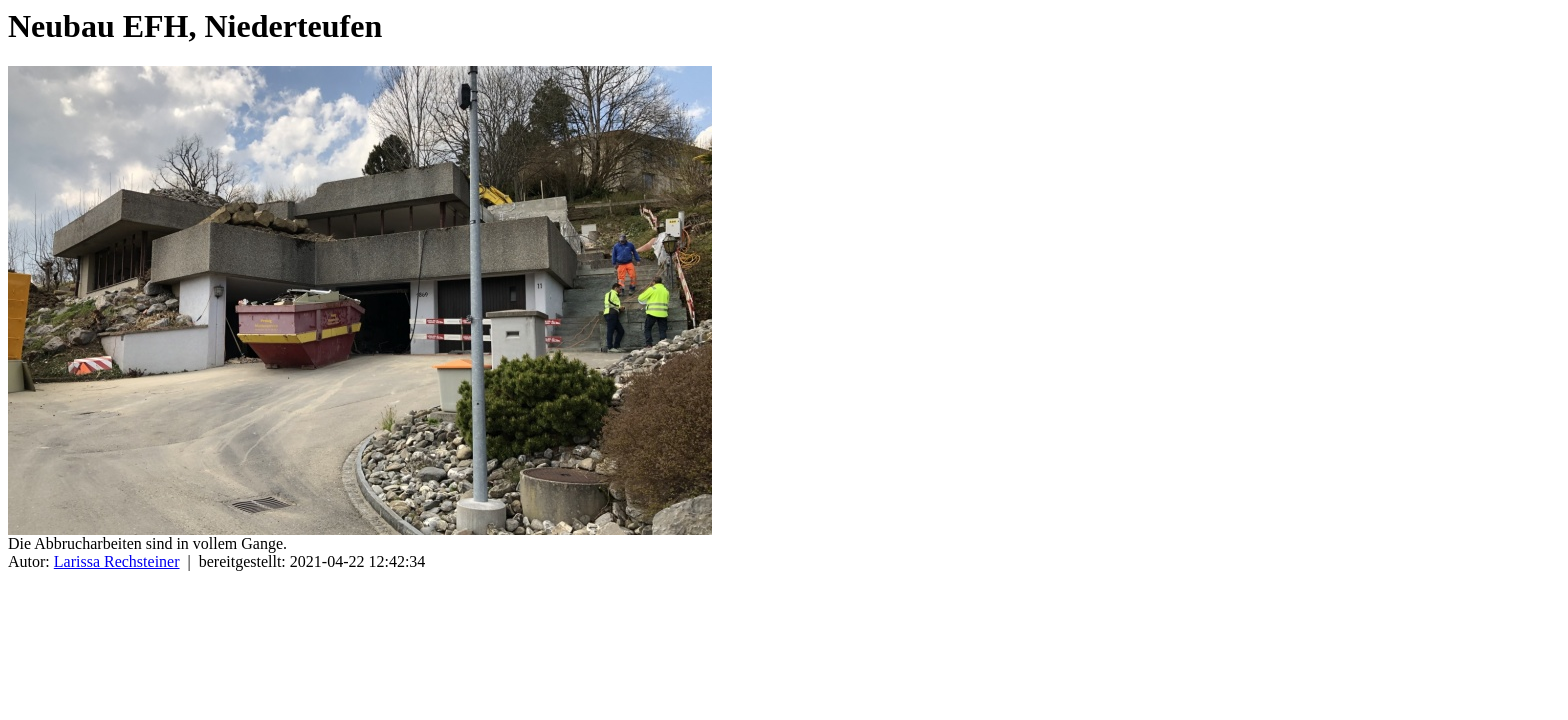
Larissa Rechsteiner (117, 561)
